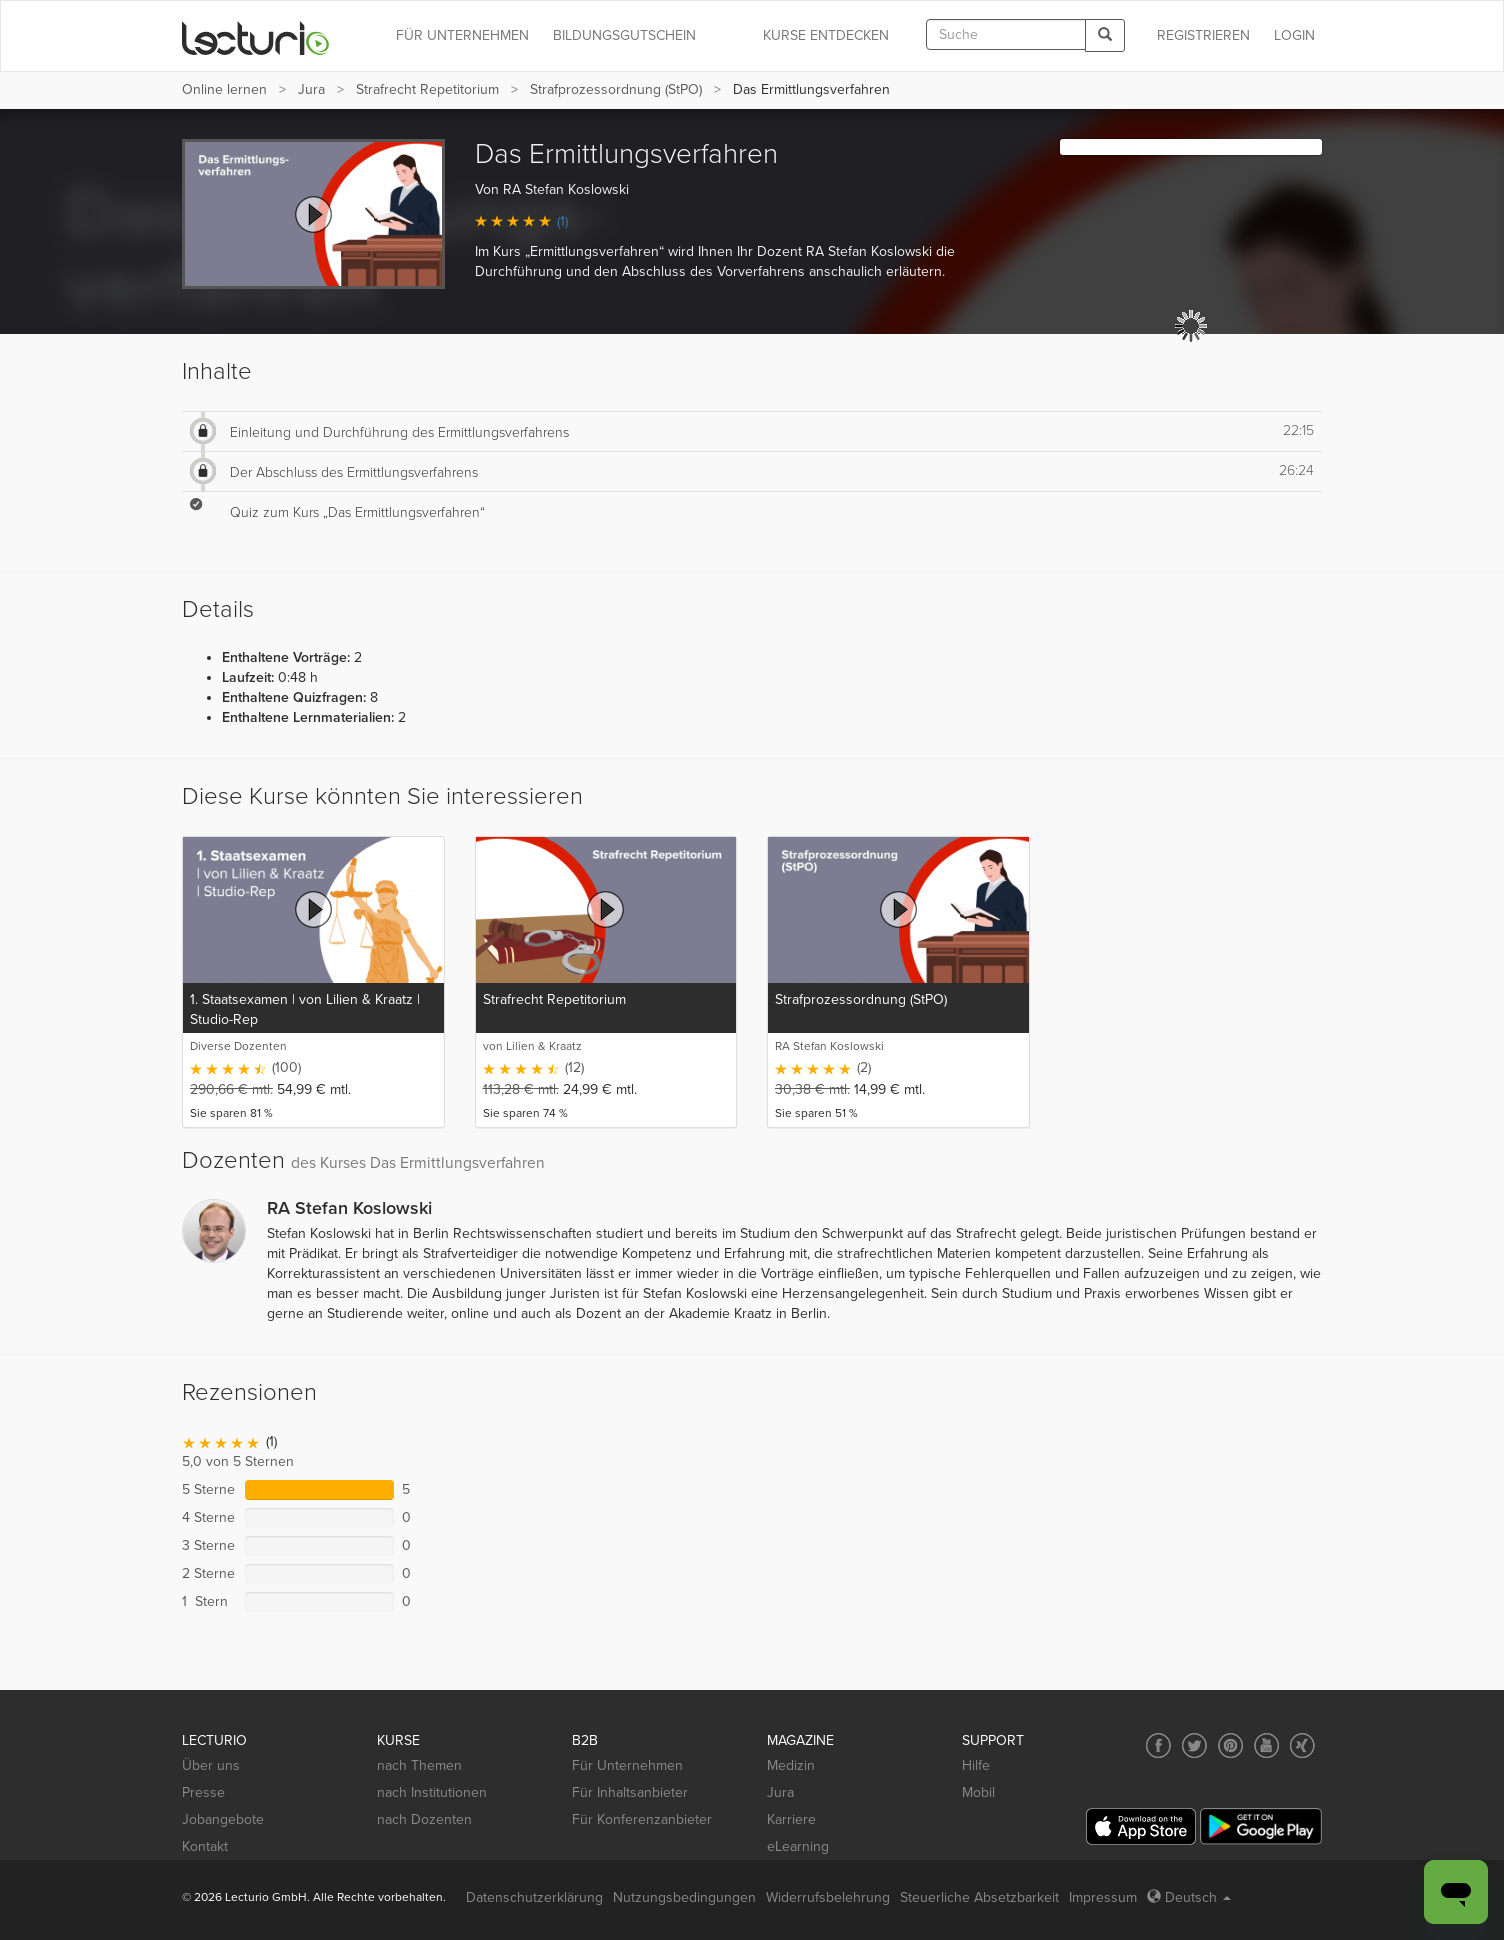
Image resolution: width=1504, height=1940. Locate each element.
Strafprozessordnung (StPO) (616, 89)
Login (1294, 35)
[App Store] (1141, 1826)
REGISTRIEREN (1203, 35)
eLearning (798, 1846)
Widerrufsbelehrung (828, 1897)
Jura (311, 89)
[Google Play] (1261, 1826)
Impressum (1103, 1897)
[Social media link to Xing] (1302, 1745)
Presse (203, 1792)
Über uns (211, 1765)
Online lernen (224, 89)
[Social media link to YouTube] (1266, 1745)
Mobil (978, 1792)
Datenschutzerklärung (534, 1897)
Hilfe (976, 1765)
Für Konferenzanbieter (642, 1819)
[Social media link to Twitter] (1194, 1745)
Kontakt (205, 1846)
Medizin (791, 1765)
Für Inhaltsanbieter (630, 1792)
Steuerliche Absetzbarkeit (979, 1897)
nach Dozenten (424, 1819)
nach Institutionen (432, 1792)
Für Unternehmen (627, 1765)
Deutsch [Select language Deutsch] (1189, 1897)
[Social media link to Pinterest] (1230, 1745)
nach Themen (419, 1765)
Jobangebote (223, 1819)
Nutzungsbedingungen (684, 1897)
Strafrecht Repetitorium (427, 89)
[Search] (1105, 35)
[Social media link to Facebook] (1158, 1745)
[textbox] (1006, 34)
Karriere (791, 1819)
